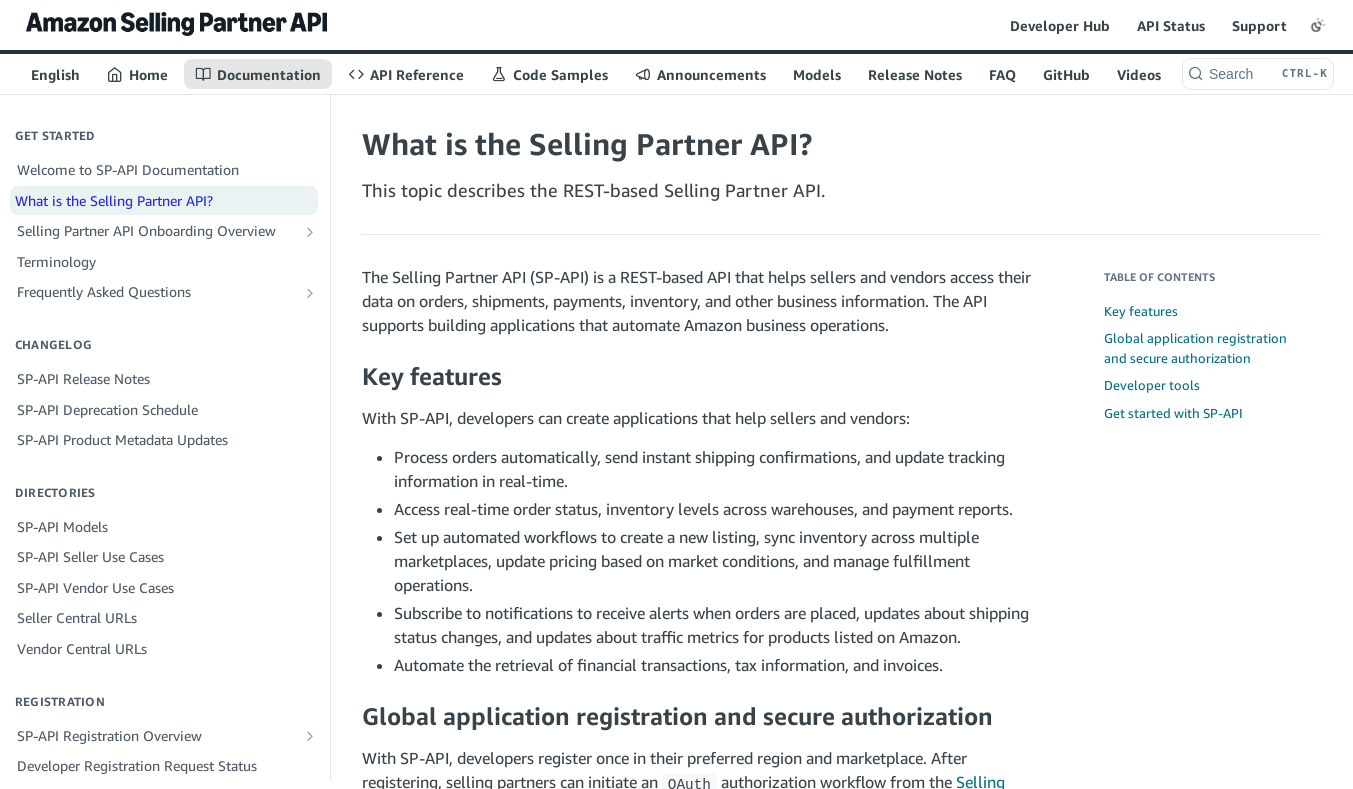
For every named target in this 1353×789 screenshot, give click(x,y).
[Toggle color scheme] (1318, 25)
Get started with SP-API (1173, 413)
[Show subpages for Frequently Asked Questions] (310, 293)
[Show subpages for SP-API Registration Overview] (310, 736)
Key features (1141, 311)
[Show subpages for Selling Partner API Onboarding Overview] (310, 232)
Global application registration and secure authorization (1195, 348)
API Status (1171, 25)
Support (1259, 25)
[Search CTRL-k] (1258, 74)
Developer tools (1152, 385)
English (55, 74)
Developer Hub (1060, 25)
